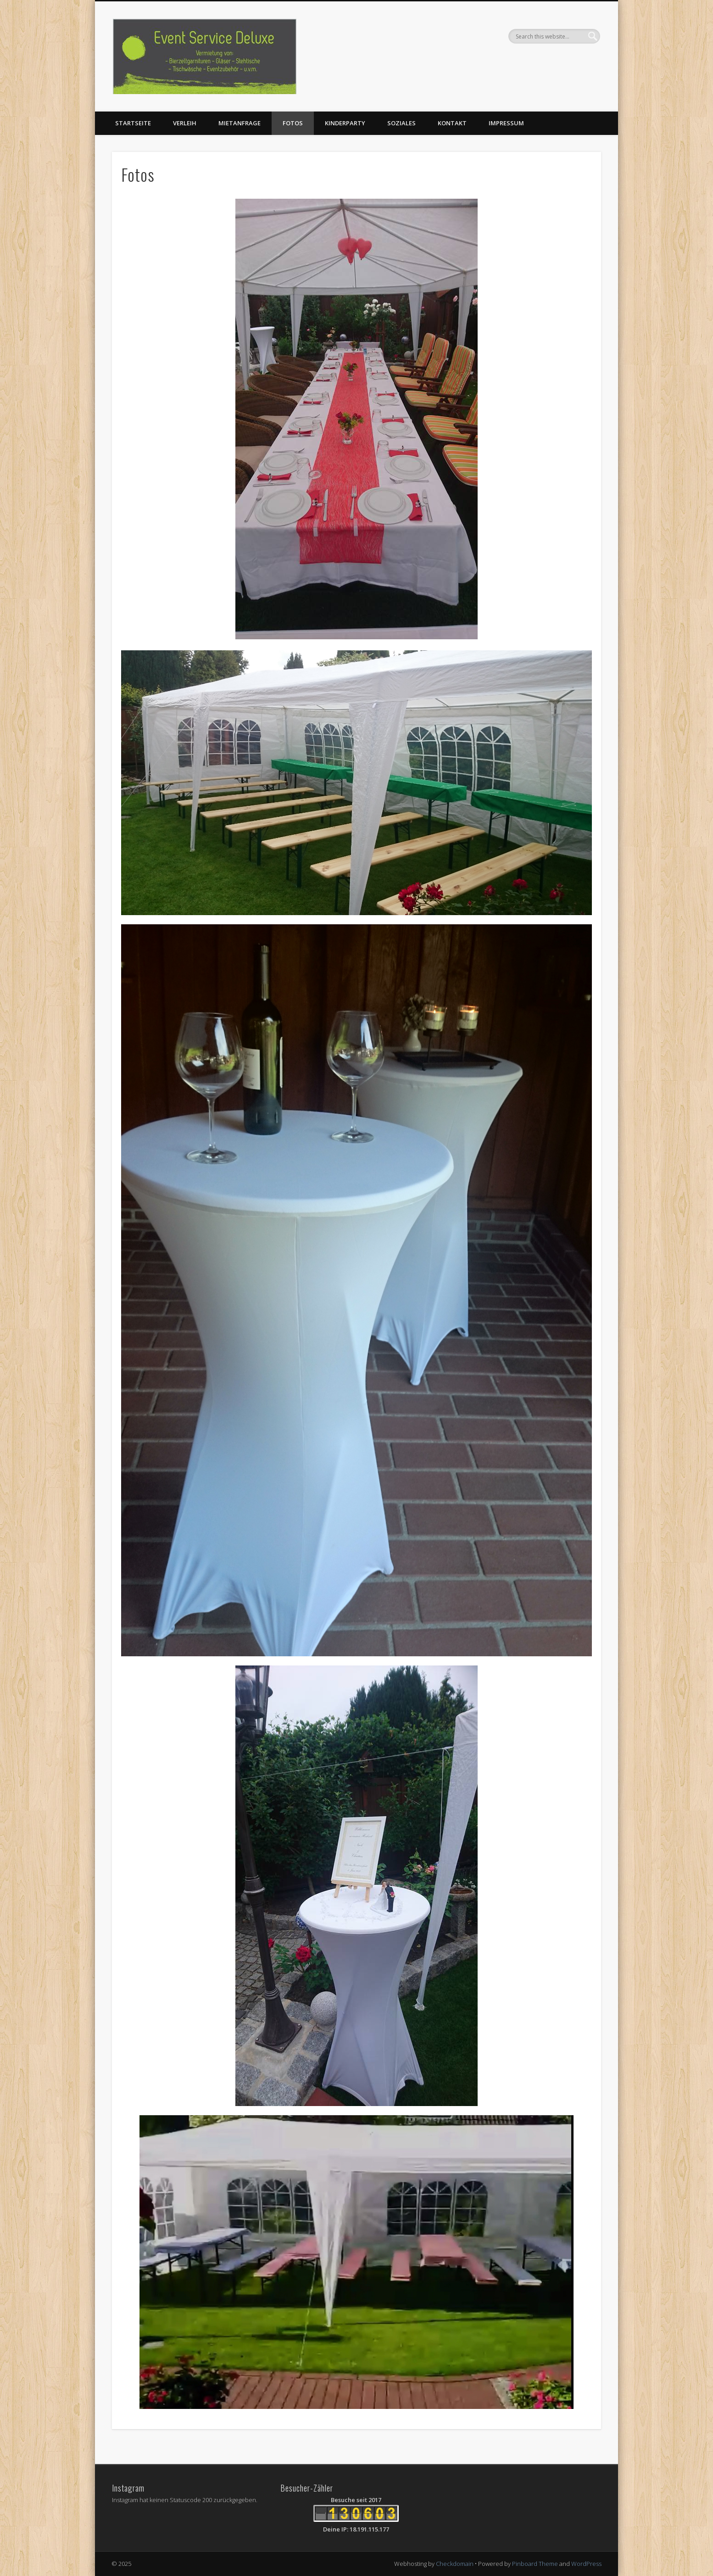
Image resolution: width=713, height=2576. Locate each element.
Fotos (293, 123)
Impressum (506, 123)
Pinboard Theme (535, 2563)
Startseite (133, 123)
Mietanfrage (239, 123)
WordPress (586, 2563)
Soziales (401, 123)
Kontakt (452, 123)
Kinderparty (345, 123)
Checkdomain (454, 2563)
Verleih (184, 123)
